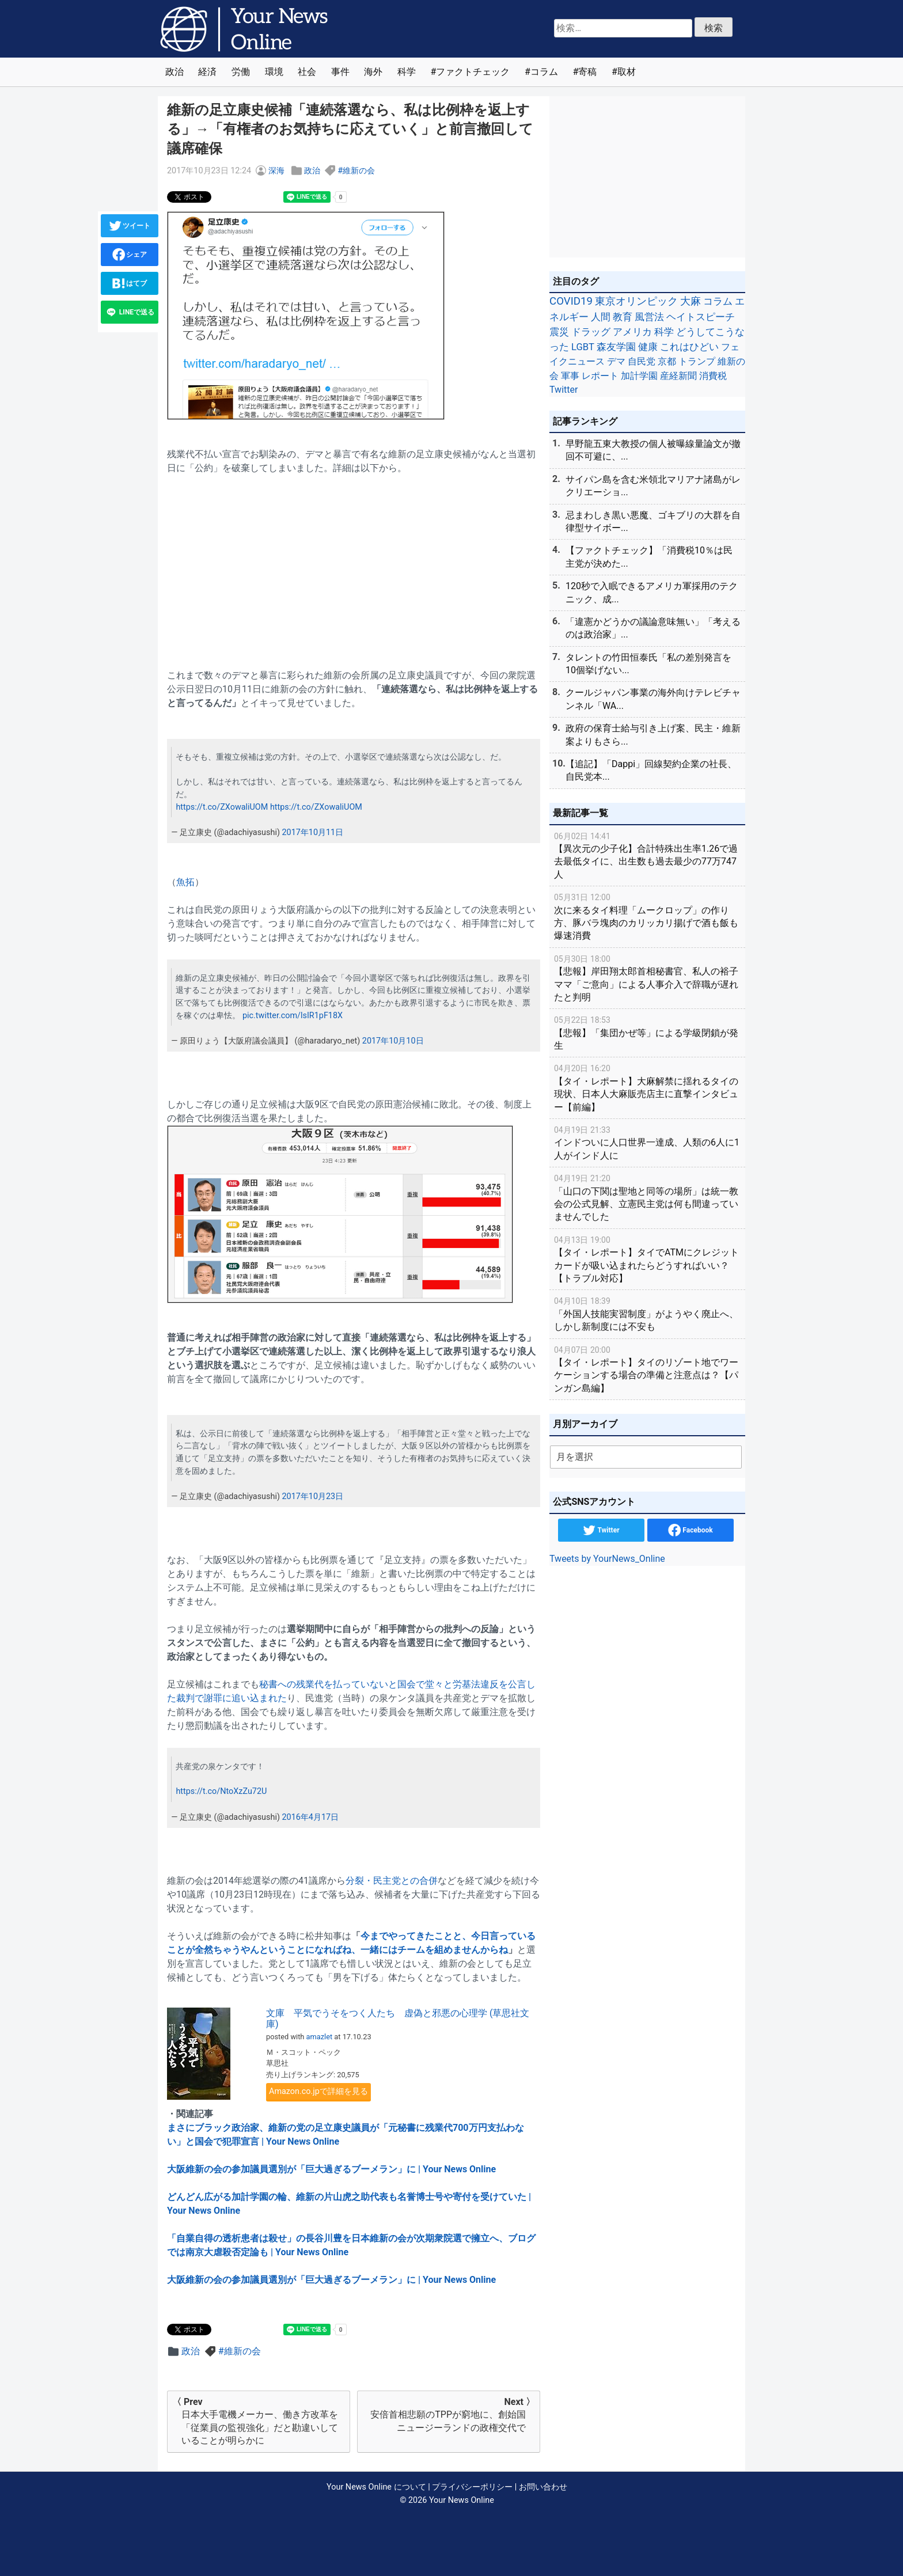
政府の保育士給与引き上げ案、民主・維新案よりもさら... (653, 734)
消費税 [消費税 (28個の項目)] (713, 375)
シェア (129, 254)
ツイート (130, 225)
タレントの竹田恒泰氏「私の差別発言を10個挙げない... (648, 664)
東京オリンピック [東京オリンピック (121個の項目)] (636, 301)
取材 (626, 71)
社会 (307, 71)
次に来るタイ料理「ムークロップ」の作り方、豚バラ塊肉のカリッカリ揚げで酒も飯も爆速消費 (647, 916)
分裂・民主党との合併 (392, 1880)
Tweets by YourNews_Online (607, 1558)
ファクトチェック (473, 71)
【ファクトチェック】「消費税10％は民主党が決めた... (649, 556)
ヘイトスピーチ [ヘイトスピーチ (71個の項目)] (700, 317)
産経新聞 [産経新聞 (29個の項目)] (678, 375)
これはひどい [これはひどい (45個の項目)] (689, 347)
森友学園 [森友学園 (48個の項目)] (616, 347)
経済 (207, 71)
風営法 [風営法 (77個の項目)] (649, 317)
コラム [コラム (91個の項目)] (718, 301)
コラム (544, 71)
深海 (276, 171)
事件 (340, 71)
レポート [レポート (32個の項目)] (600, 375)
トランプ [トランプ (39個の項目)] (696, 361)
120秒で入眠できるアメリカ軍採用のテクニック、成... (652, 592)
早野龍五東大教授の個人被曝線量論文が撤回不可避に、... (653, 450)
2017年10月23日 (312, 1496)
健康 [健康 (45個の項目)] (648, 347)
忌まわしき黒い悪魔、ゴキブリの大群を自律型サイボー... (653, 521)
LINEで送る (129, 312)
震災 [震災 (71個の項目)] (559, 331)
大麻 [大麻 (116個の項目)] (690, 301)
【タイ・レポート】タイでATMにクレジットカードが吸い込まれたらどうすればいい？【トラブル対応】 (647, 1259)
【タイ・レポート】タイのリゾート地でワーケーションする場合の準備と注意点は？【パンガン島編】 (647, 1369)
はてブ (129, 283)
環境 (274, 71)
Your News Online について (376, 2487)
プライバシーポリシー (472, 2487)
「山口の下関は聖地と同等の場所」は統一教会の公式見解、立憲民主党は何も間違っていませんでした (647, 1197)
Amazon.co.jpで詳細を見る (318, 2091)
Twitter (601, 1530)
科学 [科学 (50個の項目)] (664, 331)
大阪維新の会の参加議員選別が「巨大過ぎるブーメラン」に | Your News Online (331, 2169)
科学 (406, 71)
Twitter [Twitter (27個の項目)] (563, 389)
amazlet (319, 2036)
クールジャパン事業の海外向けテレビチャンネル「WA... (653, 699)
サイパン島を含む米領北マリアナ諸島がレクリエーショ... (653, 486)
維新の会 (359, 171)
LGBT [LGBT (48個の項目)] (582, 347)
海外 (373, 71)
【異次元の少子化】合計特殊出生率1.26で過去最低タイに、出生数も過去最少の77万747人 (647, 855)
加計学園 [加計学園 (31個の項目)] (639, 375)
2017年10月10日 (393, 1041)
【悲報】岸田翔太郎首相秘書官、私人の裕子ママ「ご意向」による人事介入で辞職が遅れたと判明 (647, 978)
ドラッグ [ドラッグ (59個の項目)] (590, 331)
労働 (241, 71)
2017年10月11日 (312, 832)
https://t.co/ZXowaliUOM (222, 807)
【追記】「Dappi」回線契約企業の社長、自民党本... (651, 770)
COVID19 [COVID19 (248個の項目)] (571, 301)
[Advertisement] (353, 565)
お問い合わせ (543, 2487)
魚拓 (185, 882)
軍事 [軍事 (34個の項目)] (570, 375)
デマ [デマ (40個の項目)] (616, 361)
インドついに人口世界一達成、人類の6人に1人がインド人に (647, 1142)
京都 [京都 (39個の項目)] (667, 361)
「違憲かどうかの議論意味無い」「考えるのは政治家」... (653, 628)
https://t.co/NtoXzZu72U (221, 1791)
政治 (174, 71)
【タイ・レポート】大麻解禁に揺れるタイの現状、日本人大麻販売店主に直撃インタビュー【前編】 (647, 1087)
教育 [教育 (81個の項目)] (622, 317)
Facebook (690, 1530)
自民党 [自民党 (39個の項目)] (641, 361)
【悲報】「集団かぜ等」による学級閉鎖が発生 (647, 1032)
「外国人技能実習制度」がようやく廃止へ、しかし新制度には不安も (647, 1313)
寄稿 (587, 71)
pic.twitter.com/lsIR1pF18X (292, 1015)
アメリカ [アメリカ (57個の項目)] (632, 331)
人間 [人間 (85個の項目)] (600, 317)
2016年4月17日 (310, 1817)
